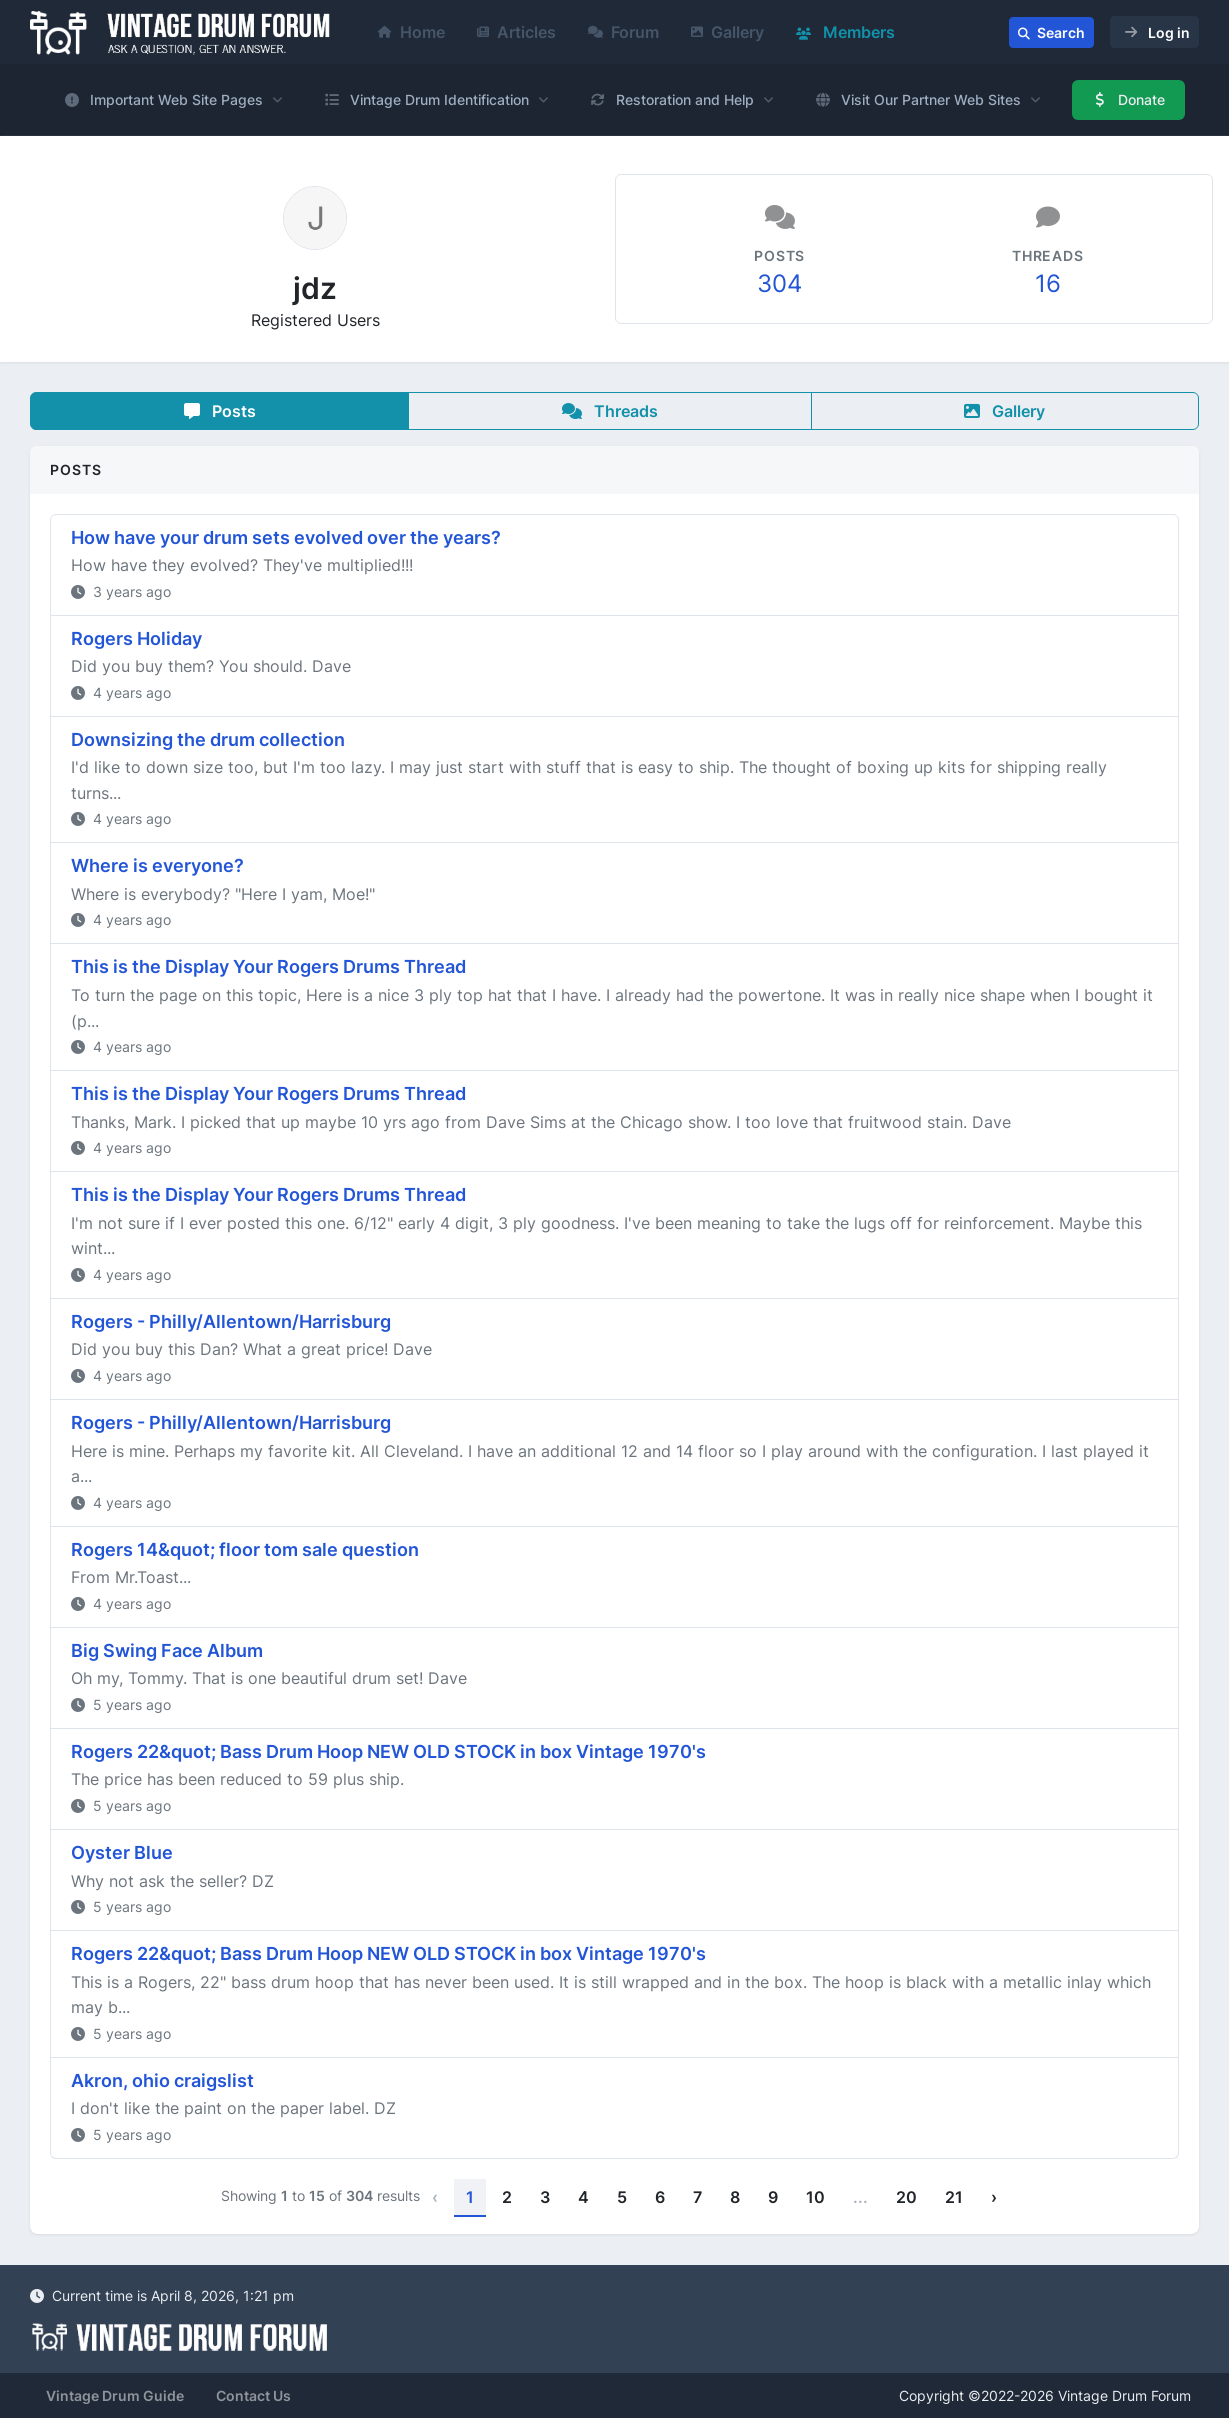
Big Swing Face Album (167, 1650)
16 (1048, 283)
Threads (610, 411)
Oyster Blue (122, 1852)
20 (906, 2197)
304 (779, 283)
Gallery (727, 32)
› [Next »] (994, 2197)
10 (815, 2197)
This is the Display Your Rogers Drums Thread (268, 966)
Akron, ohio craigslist (162, 2080)
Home (411, 32)
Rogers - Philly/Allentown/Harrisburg (231, 1321)
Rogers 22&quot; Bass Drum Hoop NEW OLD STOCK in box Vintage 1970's (388, 1751)
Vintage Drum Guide (115, 2395)
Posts (220, 411)
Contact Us (253, 2395)
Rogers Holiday (136, 638)
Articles (516, 32)
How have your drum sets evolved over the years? (286, 537)
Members (845, 32)
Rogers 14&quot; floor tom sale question (245, 1549)
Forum (623, 32)
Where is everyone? (157, 865)
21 (954, 2197)
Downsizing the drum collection (208, 739)
